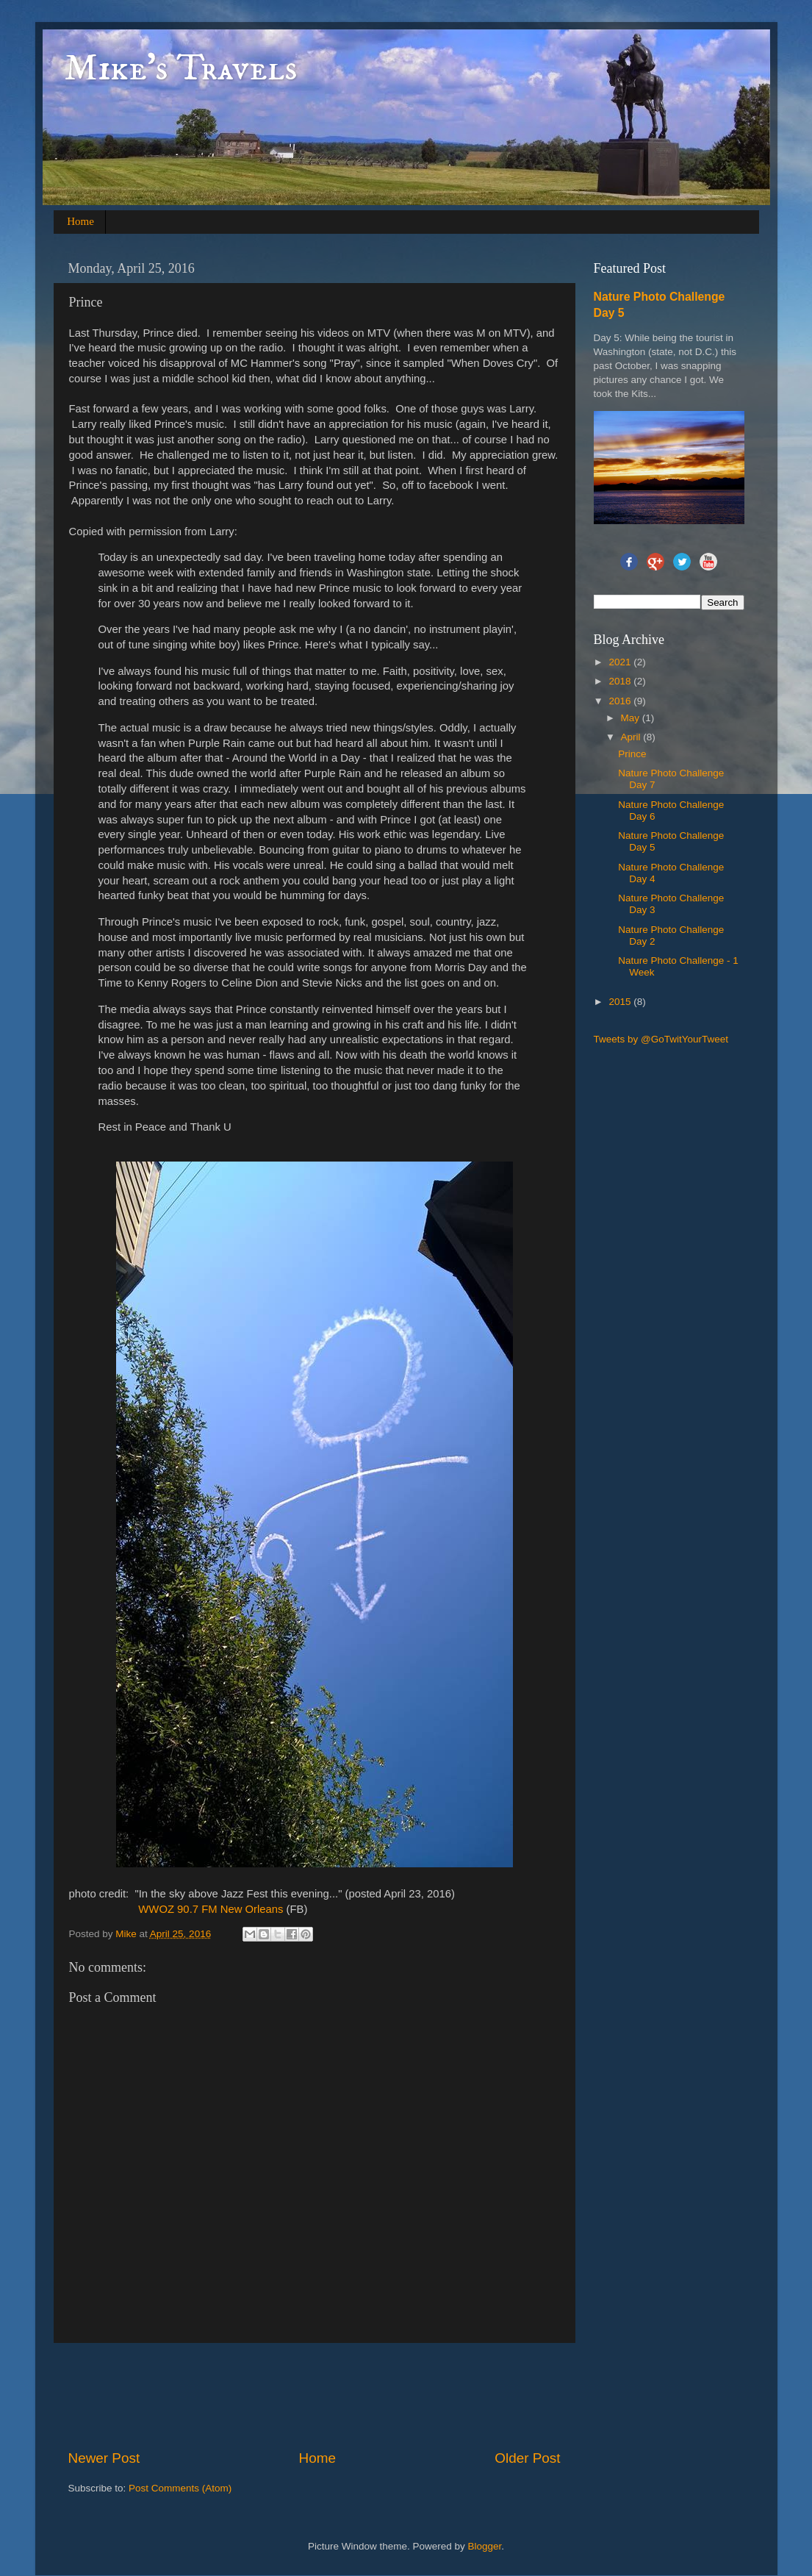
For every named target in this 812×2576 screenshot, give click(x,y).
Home (80, 221)
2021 (620, 662)
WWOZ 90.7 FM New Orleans (210, 1909)
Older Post (527, 2458)
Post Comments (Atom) (180, 2488)
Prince (632, 753)
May (631, 717)
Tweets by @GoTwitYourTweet (661, 1039)
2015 (620, 1001)
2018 (620, 681)
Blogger (485, 2546)
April (632, 737)
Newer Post (104, 2458)
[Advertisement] (335, 2396)
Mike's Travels (181, 69)
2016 (620, 700)
